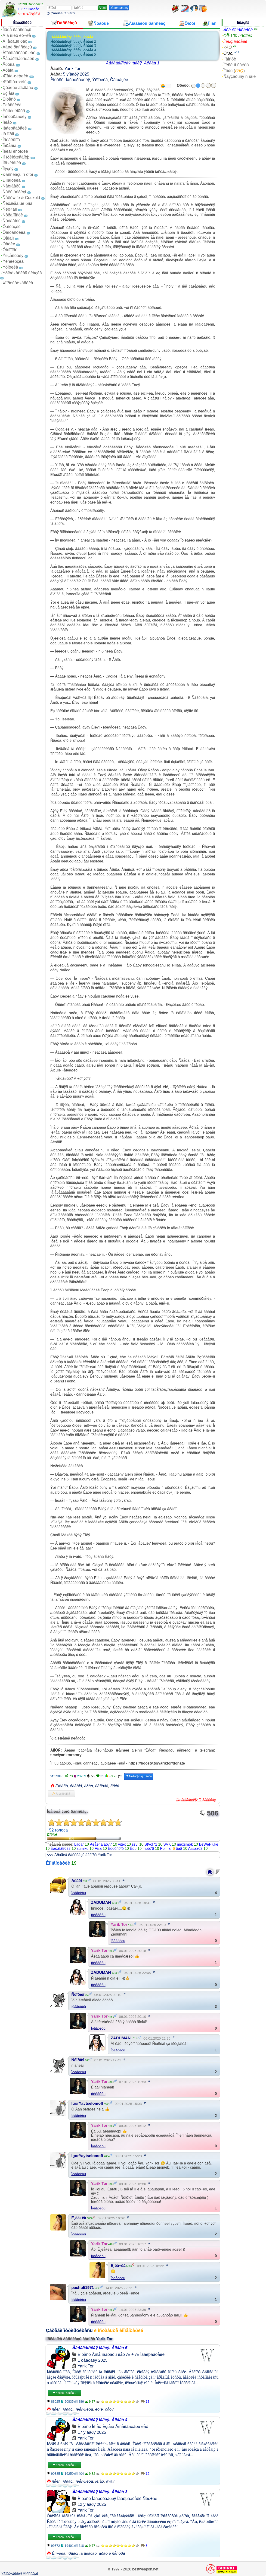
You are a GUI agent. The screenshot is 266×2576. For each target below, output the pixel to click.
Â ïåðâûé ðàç (15, 41)
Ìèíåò (7, 122)
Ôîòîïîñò (10, 249)
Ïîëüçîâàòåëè (235, 41)
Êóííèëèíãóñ (14, 110)
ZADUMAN (101, 1902)
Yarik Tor (72, 68)
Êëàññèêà (12, 105)
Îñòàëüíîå (11, 139)
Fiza (98, 1848)
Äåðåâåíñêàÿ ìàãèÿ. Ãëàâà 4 (73, 50)
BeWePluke (208, 1844)
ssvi (135, 1844)
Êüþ (133, 1848)
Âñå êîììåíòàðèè (238, 30)
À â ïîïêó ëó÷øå (17, 35)
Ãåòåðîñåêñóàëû (18, 58)
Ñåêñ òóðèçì (14, 192)
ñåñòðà (101, 1786)
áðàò (88, 1786)
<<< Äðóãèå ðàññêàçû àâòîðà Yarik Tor (79, 1855)
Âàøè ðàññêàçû (17, 47)
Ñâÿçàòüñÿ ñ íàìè (239, 76)
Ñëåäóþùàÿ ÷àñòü (139, 1776)
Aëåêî (76, 1881)
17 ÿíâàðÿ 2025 (92, 2432)
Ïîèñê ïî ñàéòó (236, 65)
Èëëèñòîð (116, 1848)
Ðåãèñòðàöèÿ (119, 8)
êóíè (99, 2409)
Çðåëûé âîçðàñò (18, 87)
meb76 (148, 1848)
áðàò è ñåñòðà (112, 2553)
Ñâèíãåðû (12, 186)
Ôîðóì (228, 53)
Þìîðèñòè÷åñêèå (18, 283)
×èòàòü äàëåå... (64, 2393)
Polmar (166, 1848)
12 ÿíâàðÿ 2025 (92, 2504)
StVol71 (150, 1844)
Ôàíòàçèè (12, 226)
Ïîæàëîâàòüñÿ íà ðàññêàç (196, 1800)
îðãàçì (68, 2409)
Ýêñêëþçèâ (13, 261)
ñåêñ (115, 1786)
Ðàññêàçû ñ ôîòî (18, 174)
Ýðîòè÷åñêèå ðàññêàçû (19, 2574)
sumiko (83, 1848)
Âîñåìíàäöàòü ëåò (19, 53)
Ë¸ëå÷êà (78, 2218)
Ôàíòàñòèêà (14, 232)
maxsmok (185, 1844)
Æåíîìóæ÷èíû (15, 81)
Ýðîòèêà (10, 267)
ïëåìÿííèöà (84, 2409)
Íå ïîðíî (8, 134)
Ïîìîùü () (234, 70)
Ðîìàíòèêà (12, 180)
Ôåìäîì (8, 238)
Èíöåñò (9, 99)
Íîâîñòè (229, 59)
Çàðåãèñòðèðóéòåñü (69, 2330)
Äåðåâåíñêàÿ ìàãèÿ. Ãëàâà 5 (73, 54)
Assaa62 (195, 1848)
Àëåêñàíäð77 (101, 1844)
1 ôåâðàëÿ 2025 (93, 2360)
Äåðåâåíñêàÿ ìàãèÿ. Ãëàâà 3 (73, 45)
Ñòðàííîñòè (13, 215)
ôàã (179, 1848)
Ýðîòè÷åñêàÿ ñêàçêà (22, 273)
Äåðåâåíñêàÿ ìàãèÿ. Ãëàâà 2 (73, 41)
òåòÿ (109, 2409)
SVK (167, 1844)
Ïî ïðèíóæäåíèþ (16, 157)
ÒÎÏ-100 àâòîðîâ (237, 35)
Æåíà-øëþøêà (15, 76)
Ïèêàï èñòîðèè (15, 151)
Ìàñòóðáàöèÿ (15, 116)
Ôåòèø (9, 244)
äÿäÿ (110, 2481)
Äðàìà (8, 70)
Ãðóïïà (9, 64)
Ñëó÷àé (10, 209)
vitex (122, 1844)
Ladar (79, 1844)
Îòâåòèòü (78, 1893)
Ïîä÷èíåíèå (12, 163)
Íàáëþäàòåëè (15, 128)
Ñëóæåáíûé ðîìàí (18, 203)
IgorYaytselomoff (87, 2103)
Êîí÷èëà (58, 2553)
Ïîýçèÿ (8, 168)
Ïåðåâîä (9, 145)
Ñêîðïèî (77, 1994)
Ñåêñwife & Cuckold (21, 197)
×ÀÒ (227, 47)
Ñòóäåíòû (12, 221)
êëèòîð (76, 1786)
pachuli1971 (82, 2287)
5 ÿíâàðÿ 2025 (76, 74)
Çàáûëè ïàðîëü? (61, 13)
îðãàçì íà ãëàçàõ (82, 2553)
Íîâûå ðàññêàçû (17, 29)
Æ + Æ (132, 2354)
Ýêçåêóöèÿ (13, 255)
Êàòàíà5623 (61, 1848)
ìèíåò (99, 2481)
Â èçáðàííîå (61, 1793)
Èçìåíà (8, 93)
